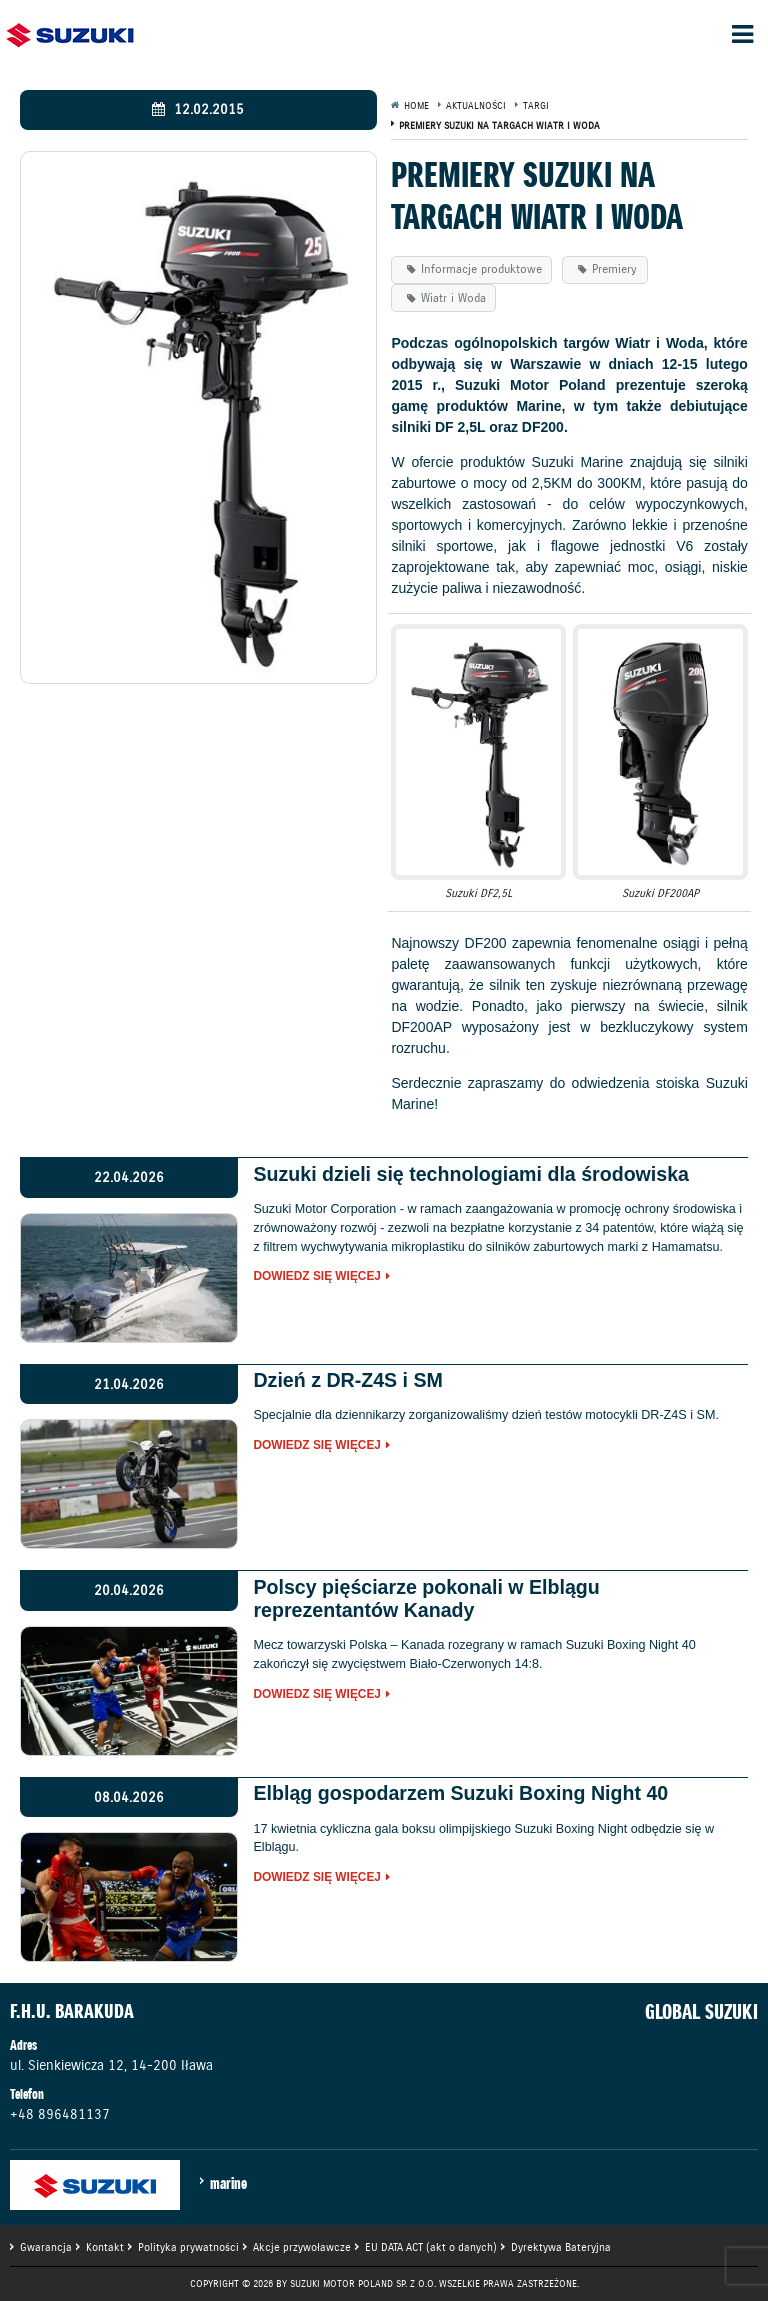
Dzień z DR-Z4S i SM (347, 1380)
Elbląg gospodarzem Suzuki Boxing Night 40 (460, 1793)
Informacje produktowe (481, 268)
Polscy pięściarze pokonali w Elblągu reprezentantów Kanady (426, 1599)
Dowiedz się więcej (317, 1277)
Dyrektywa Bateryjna (561, 2247)
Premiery (614, 268)
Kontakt (105, 2247)
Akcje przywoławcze (302, 2247)
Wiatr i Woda (453, 297)
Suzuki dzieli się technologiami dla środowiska (471, 1174)
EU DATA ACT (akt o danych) (431, 2247)
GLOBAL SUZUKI (701, 2012)
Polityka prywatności (188, 2247)
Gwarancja (46, 2247)
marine (228, 2183)
